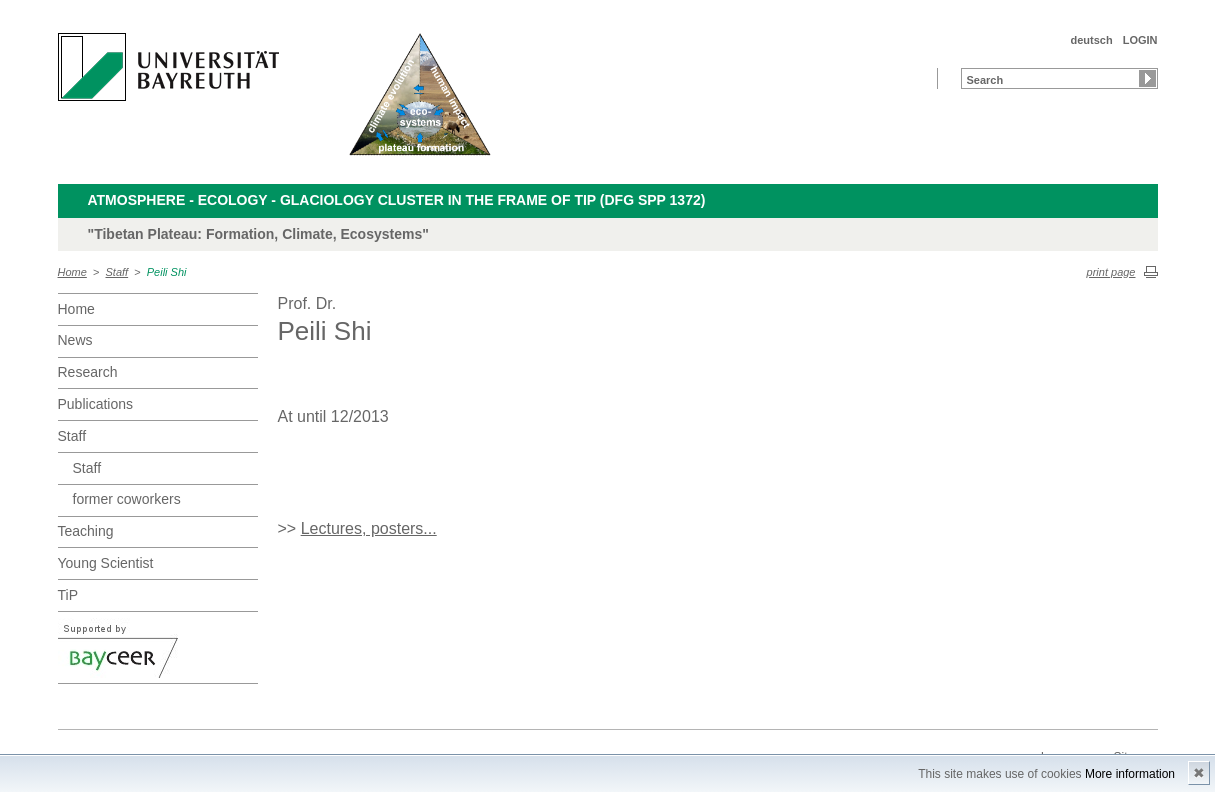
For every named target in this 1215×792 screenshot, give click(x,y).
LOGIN (1140, 40)
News (75, 340)
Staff (117, 272)
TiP (68, 595)
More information (1130, 774)
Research (88, 372)
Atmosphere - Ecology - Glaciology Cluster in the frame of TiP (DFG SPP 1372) (397, 200)
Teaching (86, 531)
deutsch (1091, 40)
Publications (96, 404)
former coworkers (127, 499)
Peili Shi (167, 272)
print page (1111, 272)
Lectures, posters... (369, 528)
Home (72, 272)
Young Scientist (106, 563)
